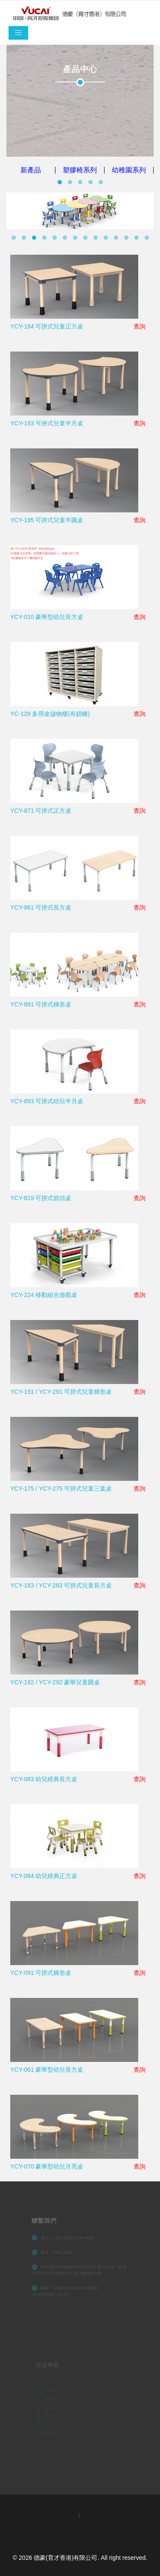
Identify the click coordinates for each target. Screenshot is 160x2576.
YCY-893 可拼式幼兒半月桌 (46, 1101)
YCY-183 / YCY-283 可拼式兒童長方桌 (61, 1585)
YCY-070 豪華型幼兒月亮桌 (46, 2166)
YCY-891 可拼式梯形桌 (40, 1004)
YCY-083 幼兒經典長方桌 (43, 1779)
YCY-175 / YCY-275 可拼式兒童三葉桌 (61, 1488)
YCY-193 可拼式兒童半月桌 (46, 423)
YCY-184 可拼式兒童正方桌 (46, 326)
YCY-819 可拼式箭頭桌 (40, 1198)
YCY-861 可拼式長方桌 (40, 907)
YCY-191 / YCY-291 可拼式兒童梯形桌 (61, 1391)
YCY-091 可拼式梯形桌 (40, 1972)
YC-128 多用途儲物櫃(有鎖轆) (50, 713)
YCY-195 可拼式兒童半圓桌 (46, 520)
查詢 (139, 326)
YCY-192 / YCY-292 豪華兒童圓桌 (55, 1682)
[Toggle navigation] (18, 33)
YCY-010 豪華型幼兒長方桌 (46, 616)
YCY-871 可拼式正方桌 (40, 810)
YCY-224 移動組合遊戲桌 (43, 1294)
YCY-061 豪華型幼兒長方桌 (46, 2069)
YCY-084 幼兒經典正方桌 (43, 1875)
